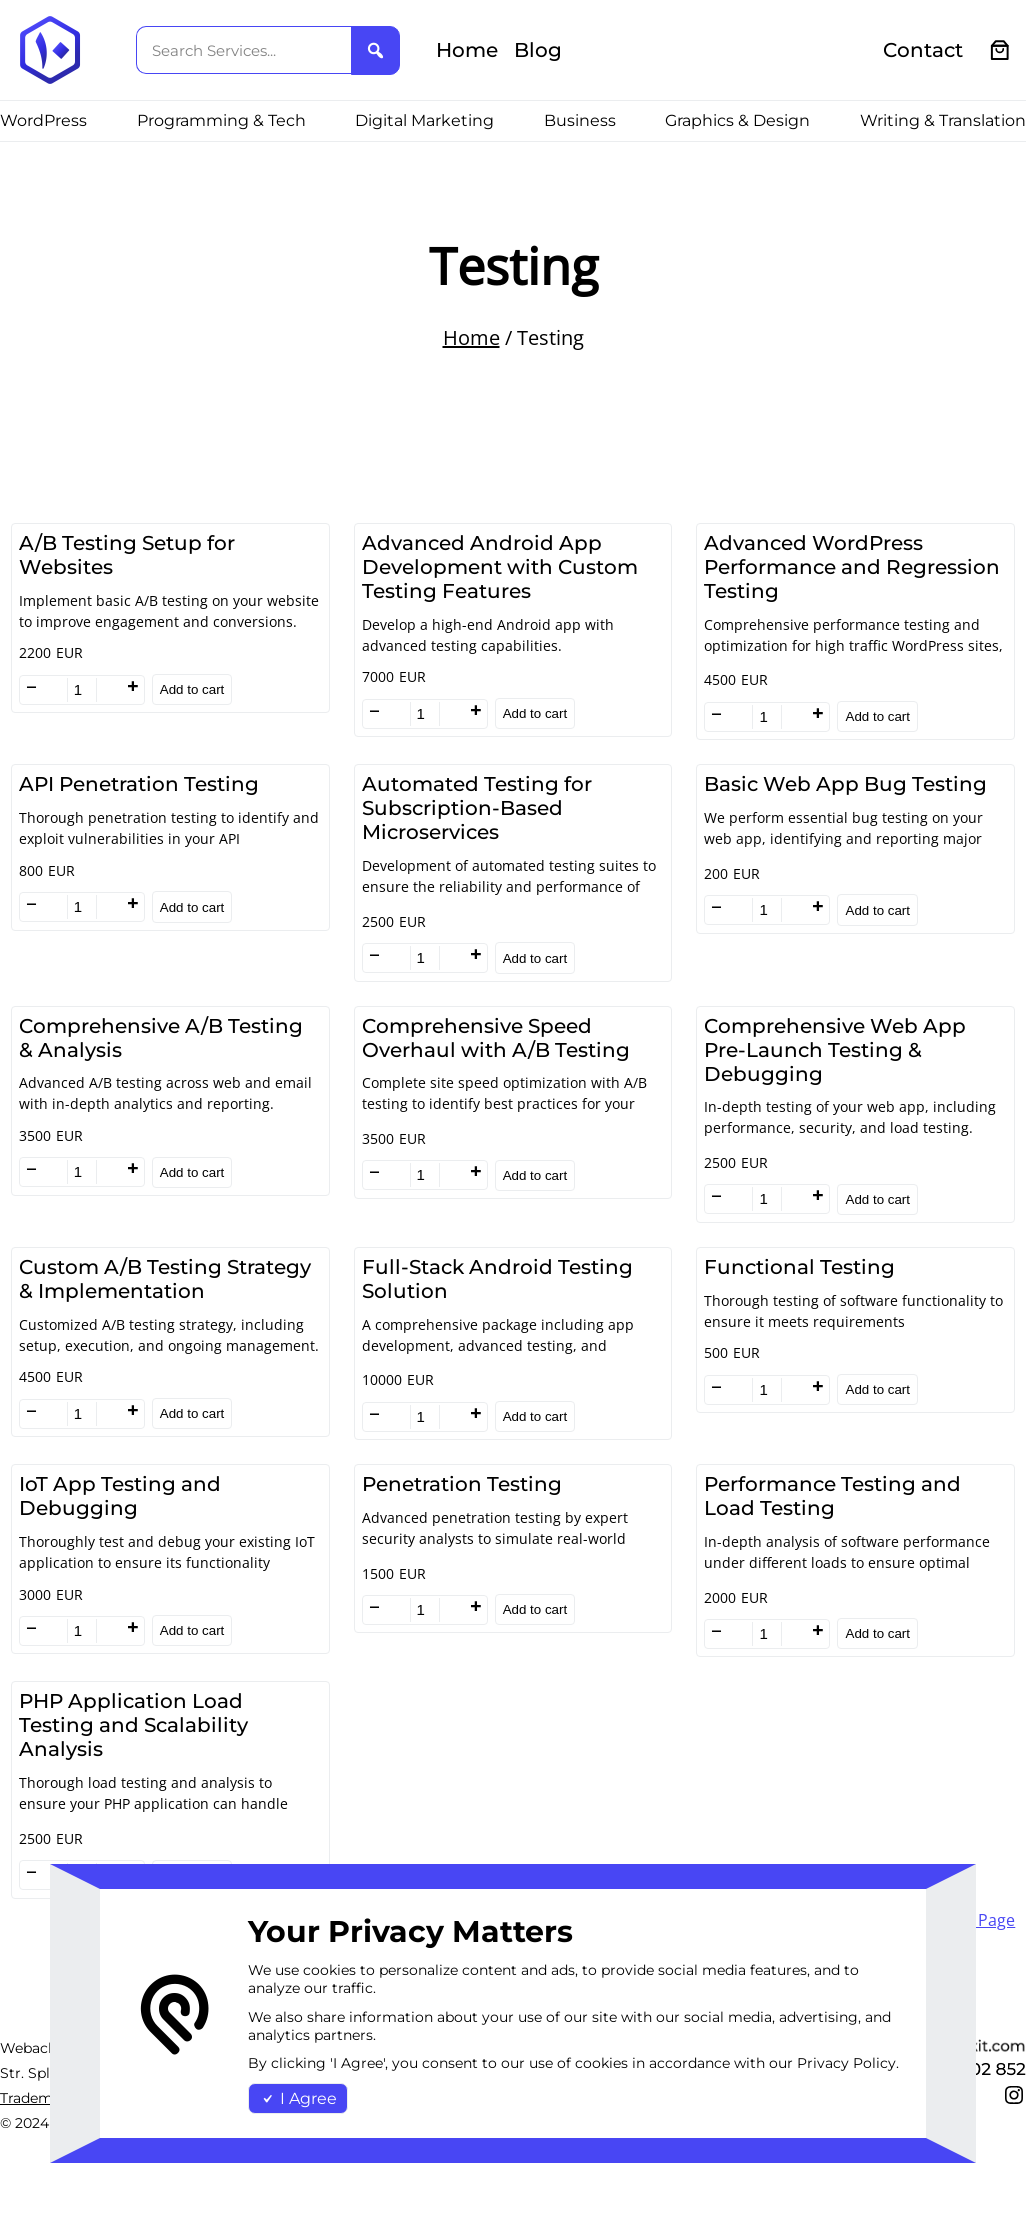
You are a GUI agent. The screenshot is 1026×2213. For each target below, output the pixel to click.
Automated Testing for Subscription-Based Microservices (477, 808)
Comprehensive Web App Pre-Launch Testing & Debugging (835, 1050)
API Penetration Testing (139, 784)
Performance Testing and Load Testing (832, 1496)
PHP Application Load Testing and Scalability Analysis (133, 1725)
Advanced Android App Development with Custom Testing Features (500, 567)
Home (471, 337)
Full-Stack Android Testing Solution (497, 1279)
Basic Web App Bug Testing (845, 784)
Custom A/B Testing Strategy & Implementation (165, 1279)
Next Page (977, 1920)
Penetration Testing (462, 1484)
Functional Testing (799, 1267)
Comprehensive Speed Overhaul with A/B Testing (496, 1038)
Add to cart (192, 689)
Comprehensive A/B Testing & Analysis (161, 1038)
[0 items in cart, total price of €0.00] (1000, 50)
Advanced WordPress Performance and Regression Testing (852, 567)
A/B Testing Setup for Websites (127, 555)
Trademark (37, 2098)
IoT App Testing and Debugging (120, 1496)
